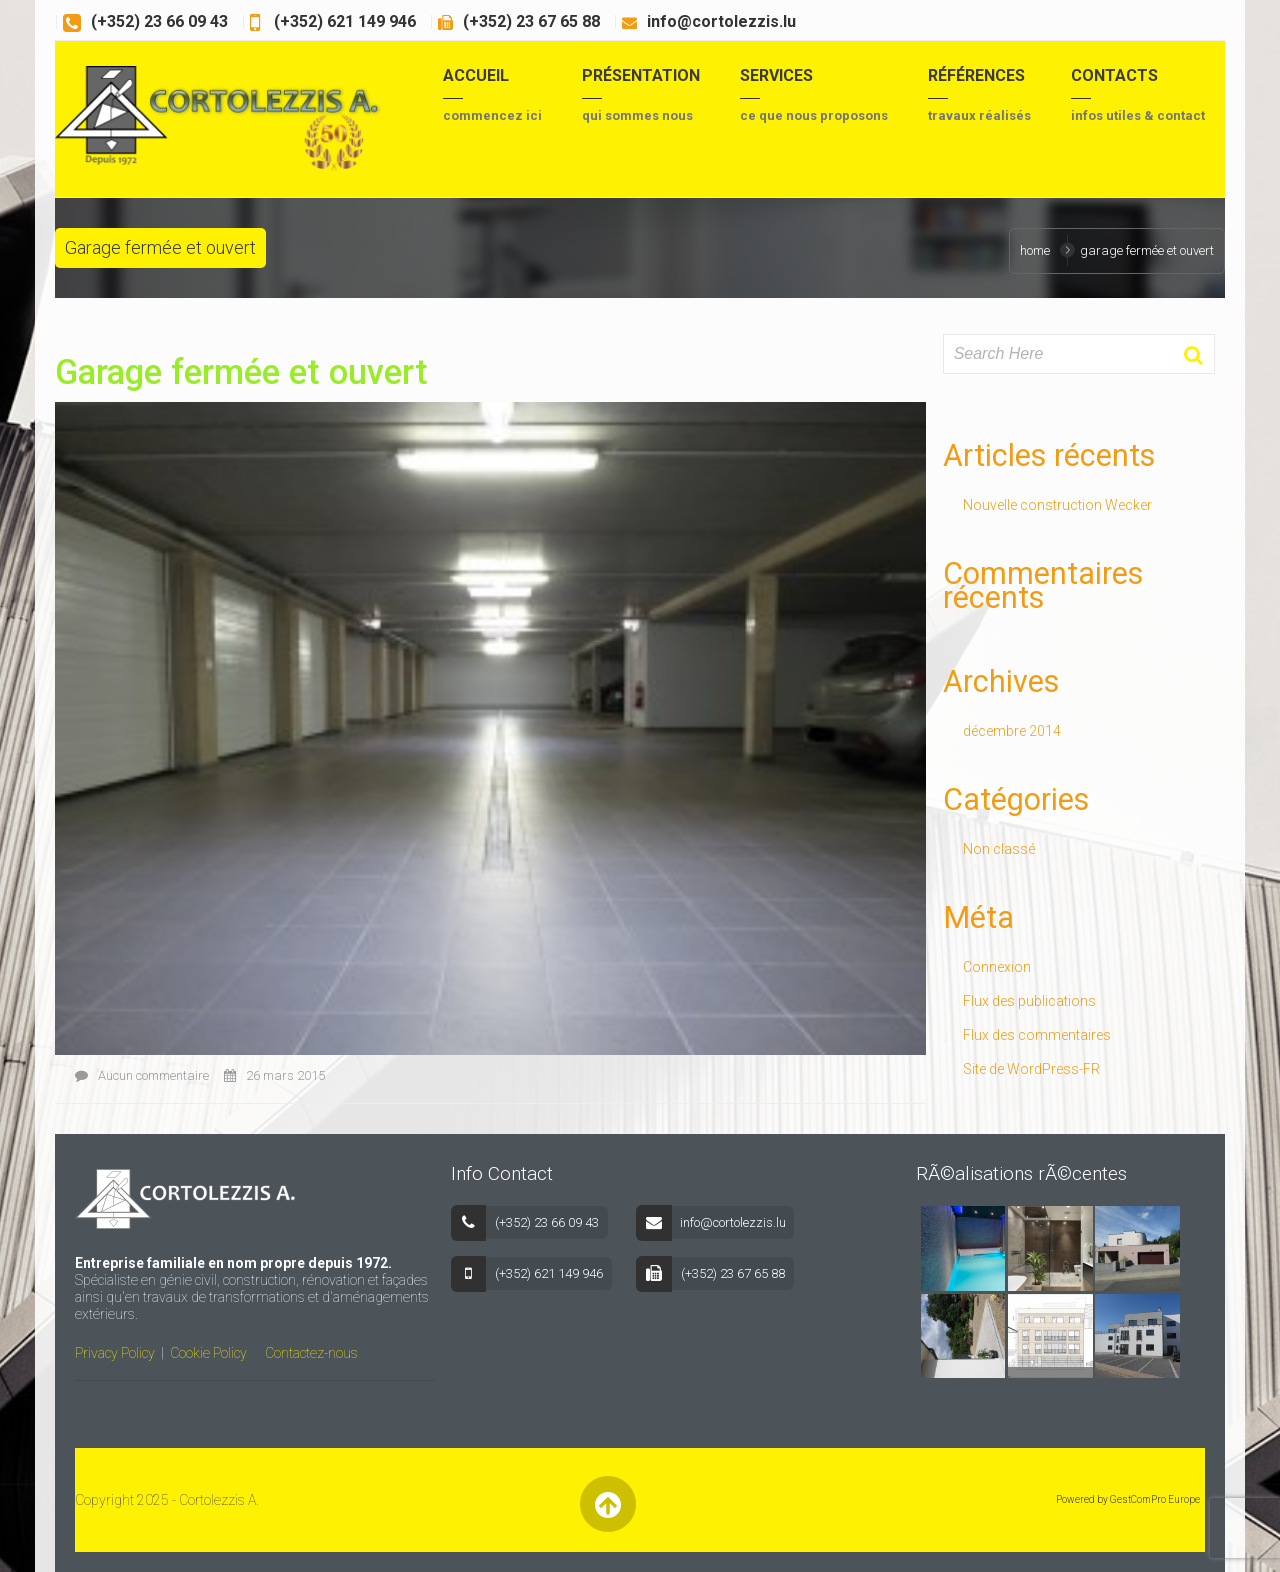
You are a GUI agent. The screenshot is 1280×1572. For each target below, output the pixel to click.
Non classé (999, 849)
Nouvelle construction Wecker (1057, 505)
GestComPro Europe (1155, 1499)
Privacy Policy (115, 1353)
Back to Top (607, 1504)
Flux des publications (1029, 1001)
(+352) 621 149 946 (343, 21)
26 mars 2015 (274, 1075)
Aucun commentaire (142, 1075)
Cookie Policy (208, 1353)
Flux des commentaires (1037, 1035)
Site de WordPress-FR (1031, 1069)
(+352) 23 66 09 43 (159, 21)
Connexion (997, 967)
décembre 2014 (1012, 731)
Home (1035, 250)
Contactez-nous (311, 1353)
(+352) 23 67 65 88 (531, 21)
